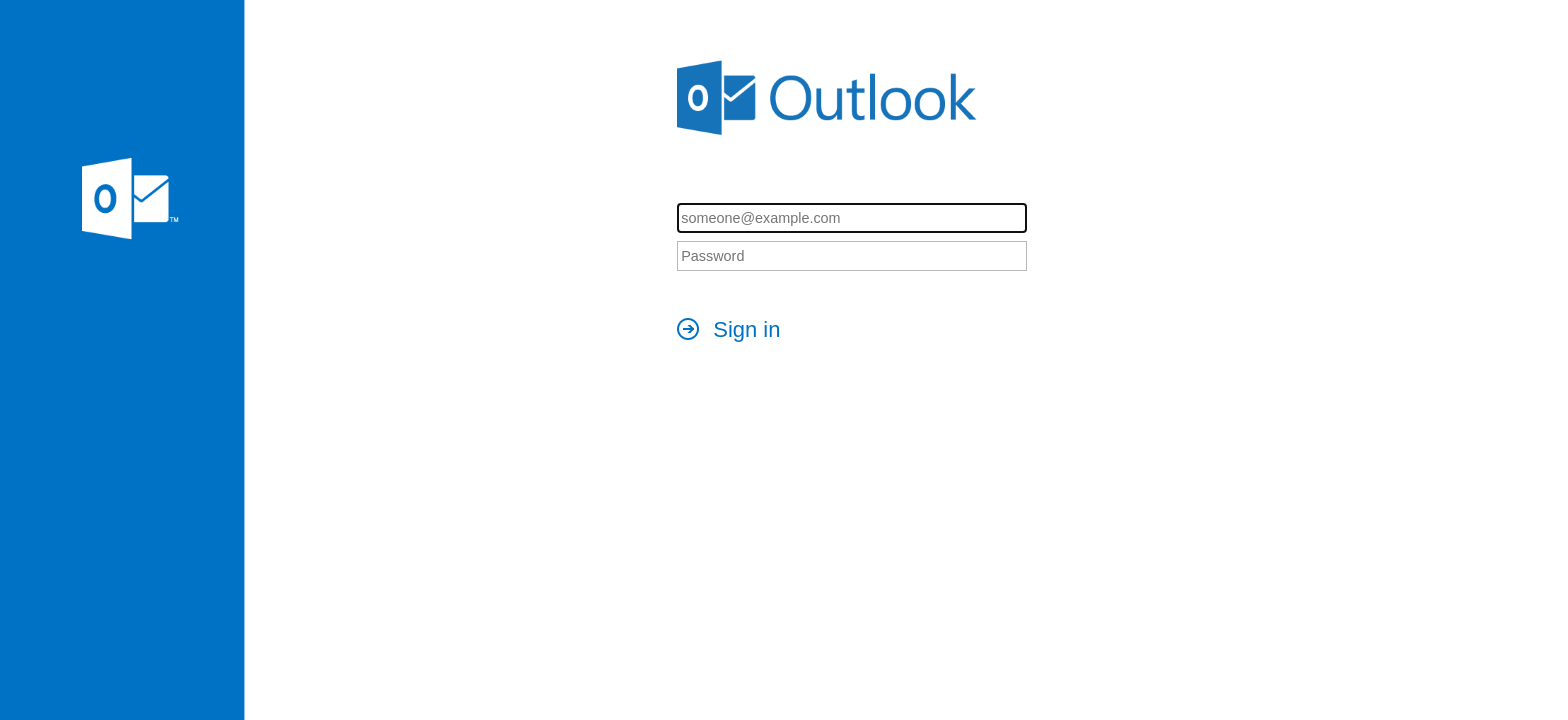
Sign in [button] (746, 329)
